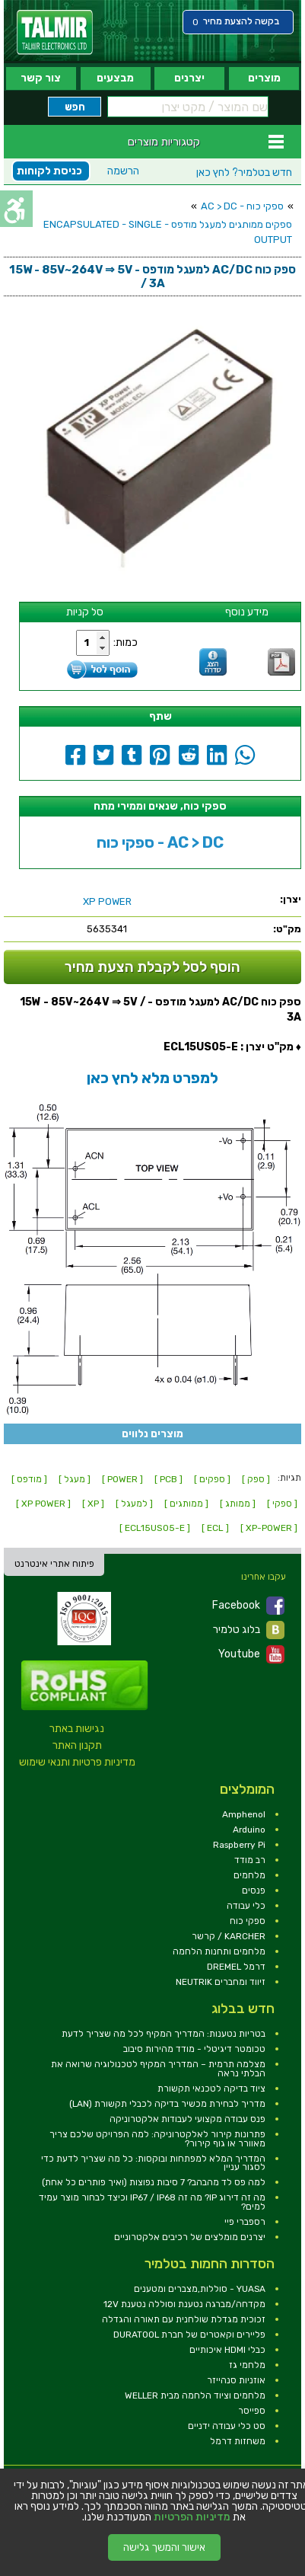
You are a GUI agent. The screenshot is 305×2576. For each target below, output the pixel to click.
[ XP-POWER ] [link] (269, 1528)
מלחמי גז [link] (247, 2365)
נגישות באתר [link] (76, 1728)
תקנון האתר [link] (77, 1745)
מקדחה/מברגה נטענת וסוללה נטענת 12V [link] (184, 2304)
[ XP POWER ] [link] (43, 1503)
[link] (54, 32)
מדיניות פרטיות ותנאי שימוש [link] (77, 1762)
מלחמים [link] (249, 1875)
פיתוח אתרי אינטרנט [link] (54, 1563)
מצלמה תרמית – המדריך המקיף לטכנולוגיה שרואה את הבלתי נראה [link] (158, 2069)
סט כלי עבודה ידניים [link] (226, 2426)
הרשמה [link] (123, 171)
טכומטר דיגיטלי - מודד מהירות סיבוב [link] (194, 2049)
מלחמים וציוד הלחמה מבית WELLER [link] (195, 2395)
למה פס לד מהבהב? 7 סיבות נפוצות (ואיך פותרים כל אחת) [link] (153, 2182)
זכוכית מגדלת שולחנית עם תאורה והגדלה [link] (183, 2319)
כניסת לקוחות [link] (49, 171)
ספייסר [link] (251, 2410)
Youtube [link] (251, 1654)
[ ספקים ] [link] (212, 1479)
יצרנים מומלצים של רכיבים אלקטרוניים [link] (189, 2237)
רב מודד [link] (249, 1860)
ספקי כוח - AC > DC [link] (242, 206)
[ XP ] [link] (93, 1503)
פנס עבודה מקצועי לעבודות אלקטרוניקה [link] (187, 2119)
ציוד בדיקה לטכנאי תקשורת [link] (211, 2088)
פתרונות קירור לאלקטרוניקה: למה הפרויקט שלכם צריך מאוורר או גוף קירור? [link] (157, 2139)
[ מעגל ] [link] (74, 1479)
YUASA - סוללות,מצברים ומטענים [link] (199, 2289)
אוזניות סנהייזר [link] (236, 2380)
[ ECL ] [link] (215, 1528)
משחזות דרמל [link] (237, 2441)
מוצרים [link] (264, 78)
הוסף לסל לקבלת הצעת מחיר (152, 967)
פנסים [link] (253, 1890)
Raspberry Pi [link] (239, 1844)
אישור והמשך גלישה (164, 2547)
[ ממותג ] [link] (238, 1503)
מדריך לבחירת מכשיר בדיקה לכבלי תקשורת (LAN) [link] (167, 2103)
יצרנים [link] (189, 78)
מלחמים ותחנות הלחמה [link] (219, 1951)
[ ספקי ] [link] (282, 1503)
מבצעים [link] (115, 78)
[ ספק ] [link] (256, 1479)
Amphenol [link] (243, 1814)
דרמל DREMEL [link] (236, 1966)
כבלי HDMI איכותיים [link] (227, 2349)
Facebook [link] (248, 1605)
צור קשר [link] (41, 78)
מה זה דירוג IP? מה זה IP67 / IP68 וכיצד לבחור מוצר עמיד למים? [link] (152, 2202)
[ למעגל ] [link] (134, 1503)
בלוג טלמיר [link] (248, 1630)
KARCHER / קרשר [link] (228, 1936)
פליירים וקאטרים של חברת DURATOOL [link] (189, 2334)
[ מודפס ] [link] (29, 1479)
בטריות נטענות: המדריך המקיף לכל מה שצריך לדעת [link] (163, 2033)
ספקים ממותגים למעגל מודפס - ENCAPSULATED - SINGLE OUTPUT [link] (167, 232)
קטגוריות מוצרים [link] (164, 142)
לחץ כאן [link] (244, 172)
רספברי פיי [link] (244, 2221)
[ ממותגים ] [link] (186, 1503)
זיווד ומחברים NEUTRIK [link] (220, 1982)
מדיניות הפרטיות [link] (192, 2517)
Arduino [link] (249, 1829)
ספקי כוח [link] (247, 1921)
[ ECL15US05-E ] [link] (154, 1528)
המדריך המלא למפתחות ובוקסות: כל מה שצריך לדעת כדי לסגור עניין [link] (153, 2163)
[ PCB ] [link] (168, 1479)
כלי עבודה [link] (246, 1905)
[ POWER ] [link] (122, 1479)
